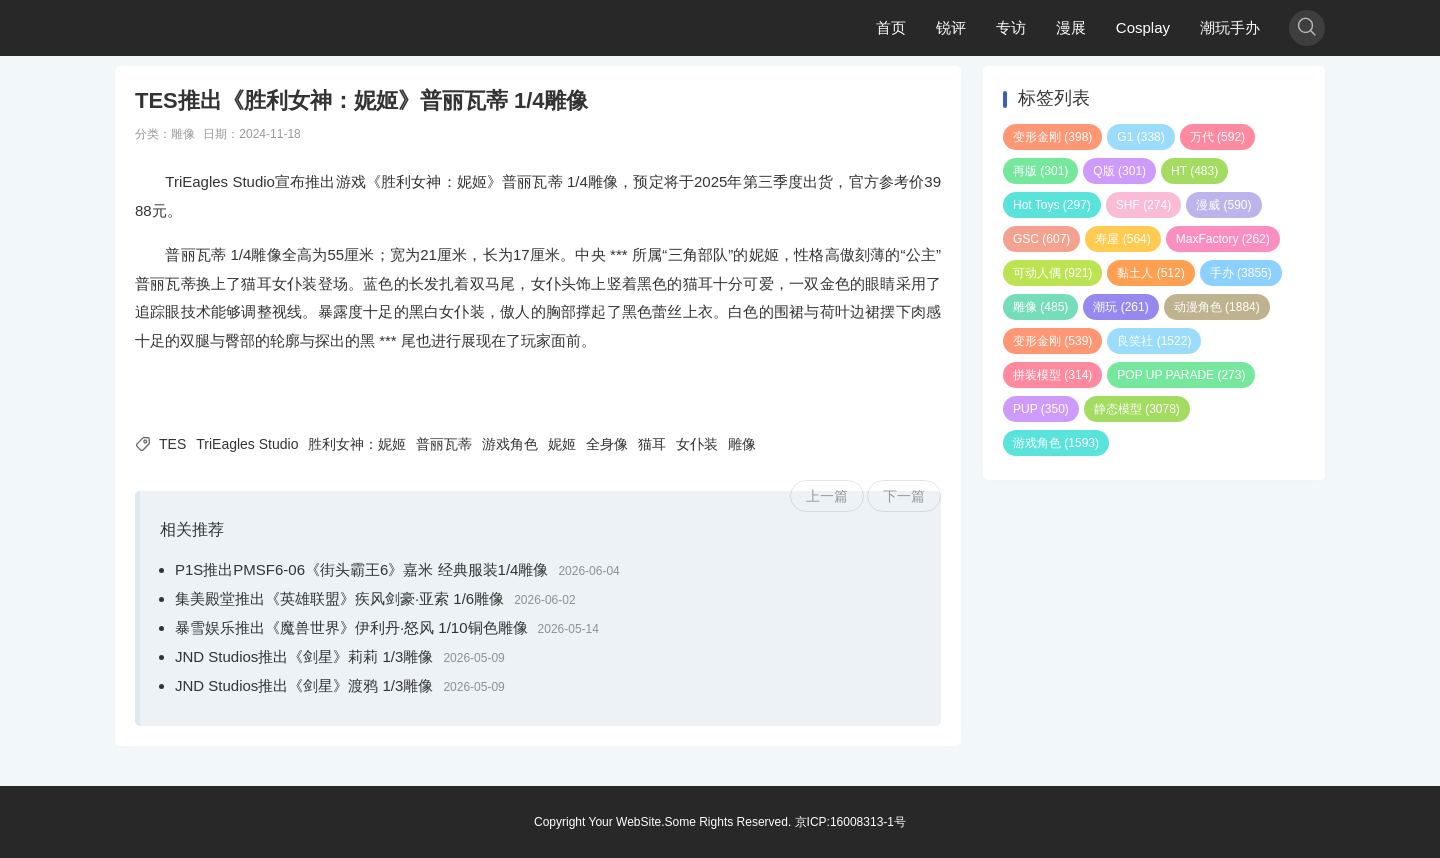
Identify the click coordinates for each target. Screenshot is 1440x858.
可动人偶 (1052, 273)
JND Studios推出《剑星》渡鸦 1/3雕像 (304, 685)
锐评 (951, 27)
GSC (1041, 239)
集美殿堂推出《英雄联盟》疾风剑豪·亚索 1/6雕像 (339, 598)
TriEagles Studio (247, 444)
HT (1194, 171)
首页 (891, 27)
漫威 (1223, 205)
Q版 (1119, 171)
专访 (1011, 27)
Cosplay (1143, 27)
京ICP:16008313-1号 (850, 822)
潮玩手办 (1230, 27)
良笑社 (1154, 341)
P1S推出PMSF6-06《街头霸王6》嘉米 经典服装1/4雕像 (361, 569)
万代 (1217, 137)
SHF (1143, 205)
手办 (1241, 273)
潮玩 (1120, 307)
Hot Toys (1052, 205)
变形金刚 (1052, 137)
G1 (1140, 137)
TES (172, 444)
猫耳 (652, 444)
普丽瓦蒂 (444, 444)
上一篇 (827, 496)
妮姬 (562, 444)
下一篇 (904, 496)
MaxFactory (1223, 239)
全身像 (607, 444)
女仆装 (697, 444)
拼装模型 (1052, 375)
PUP (1041, 409)
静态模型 (1137, 409)
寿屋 (1122, 239)
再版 (1040, 171)
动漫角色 (1217, 307)
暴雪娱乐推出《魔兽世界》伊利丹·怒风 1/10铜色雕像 (351, 627)
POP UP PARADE (1181, 375)
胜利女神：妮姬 (357, 444)
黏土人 (1150, 273)
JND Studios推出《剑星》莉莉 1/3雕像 (304, 656)
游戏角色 (510, 444)
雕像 (183, 134)
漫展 (1071, 27)
